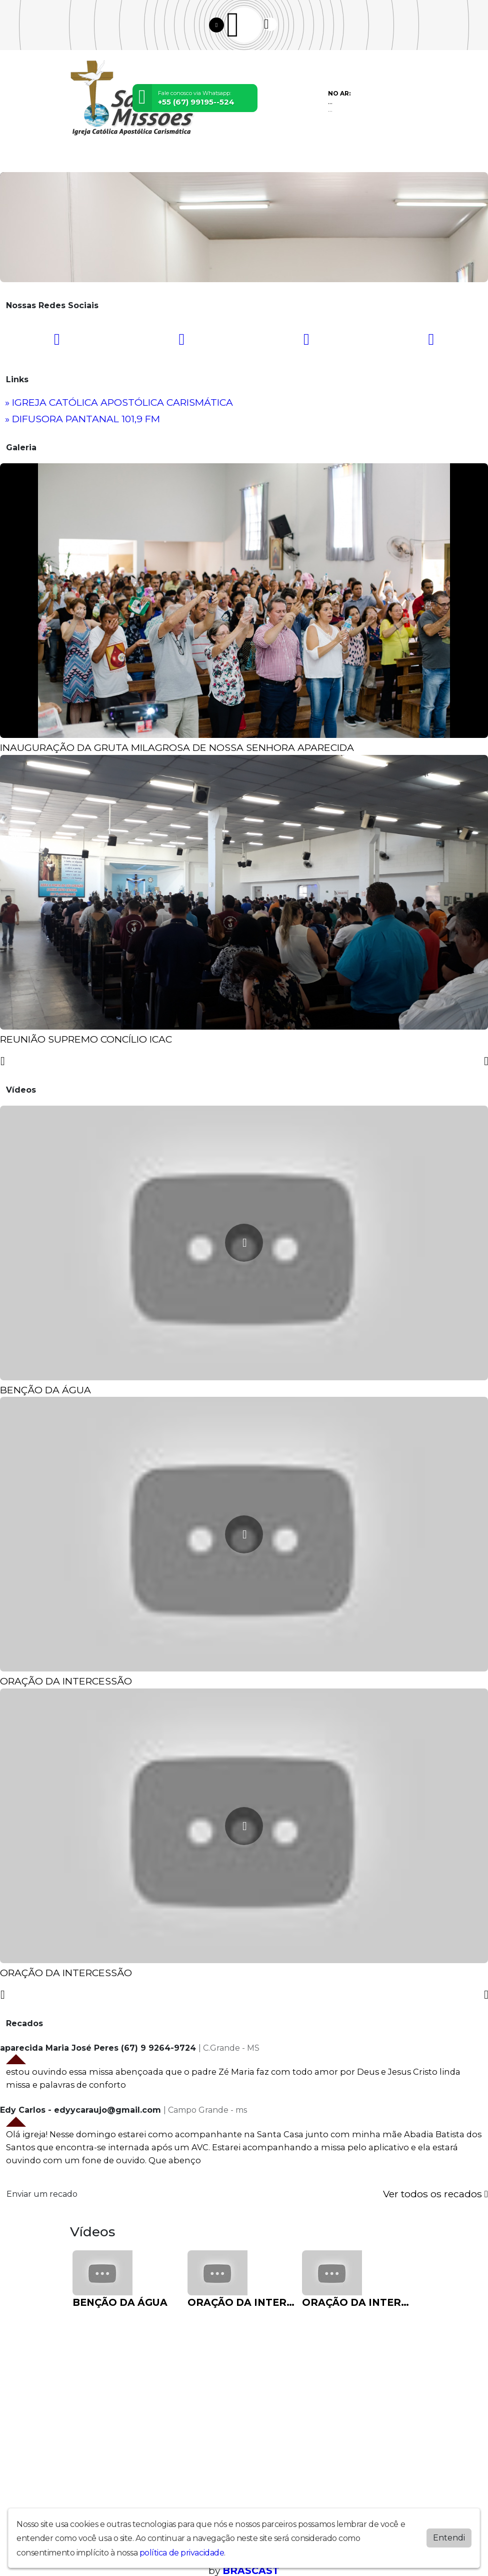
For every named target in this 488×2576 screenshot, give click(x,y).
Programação (123, 158)
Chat (331, 158)
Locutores (234, 158)
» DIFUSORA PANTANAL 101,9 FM (82, 419)
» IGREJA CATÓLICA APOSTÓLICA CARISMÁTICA (119, 402)
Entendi (449, 2537)
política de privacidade (182, 2552)
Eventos (195, 158)
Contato (302, 158)
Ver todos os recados (435, 2194)
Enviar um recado (42, 2194)
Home (83, 158)
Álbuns (270, 158)
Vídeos (164, 158)
